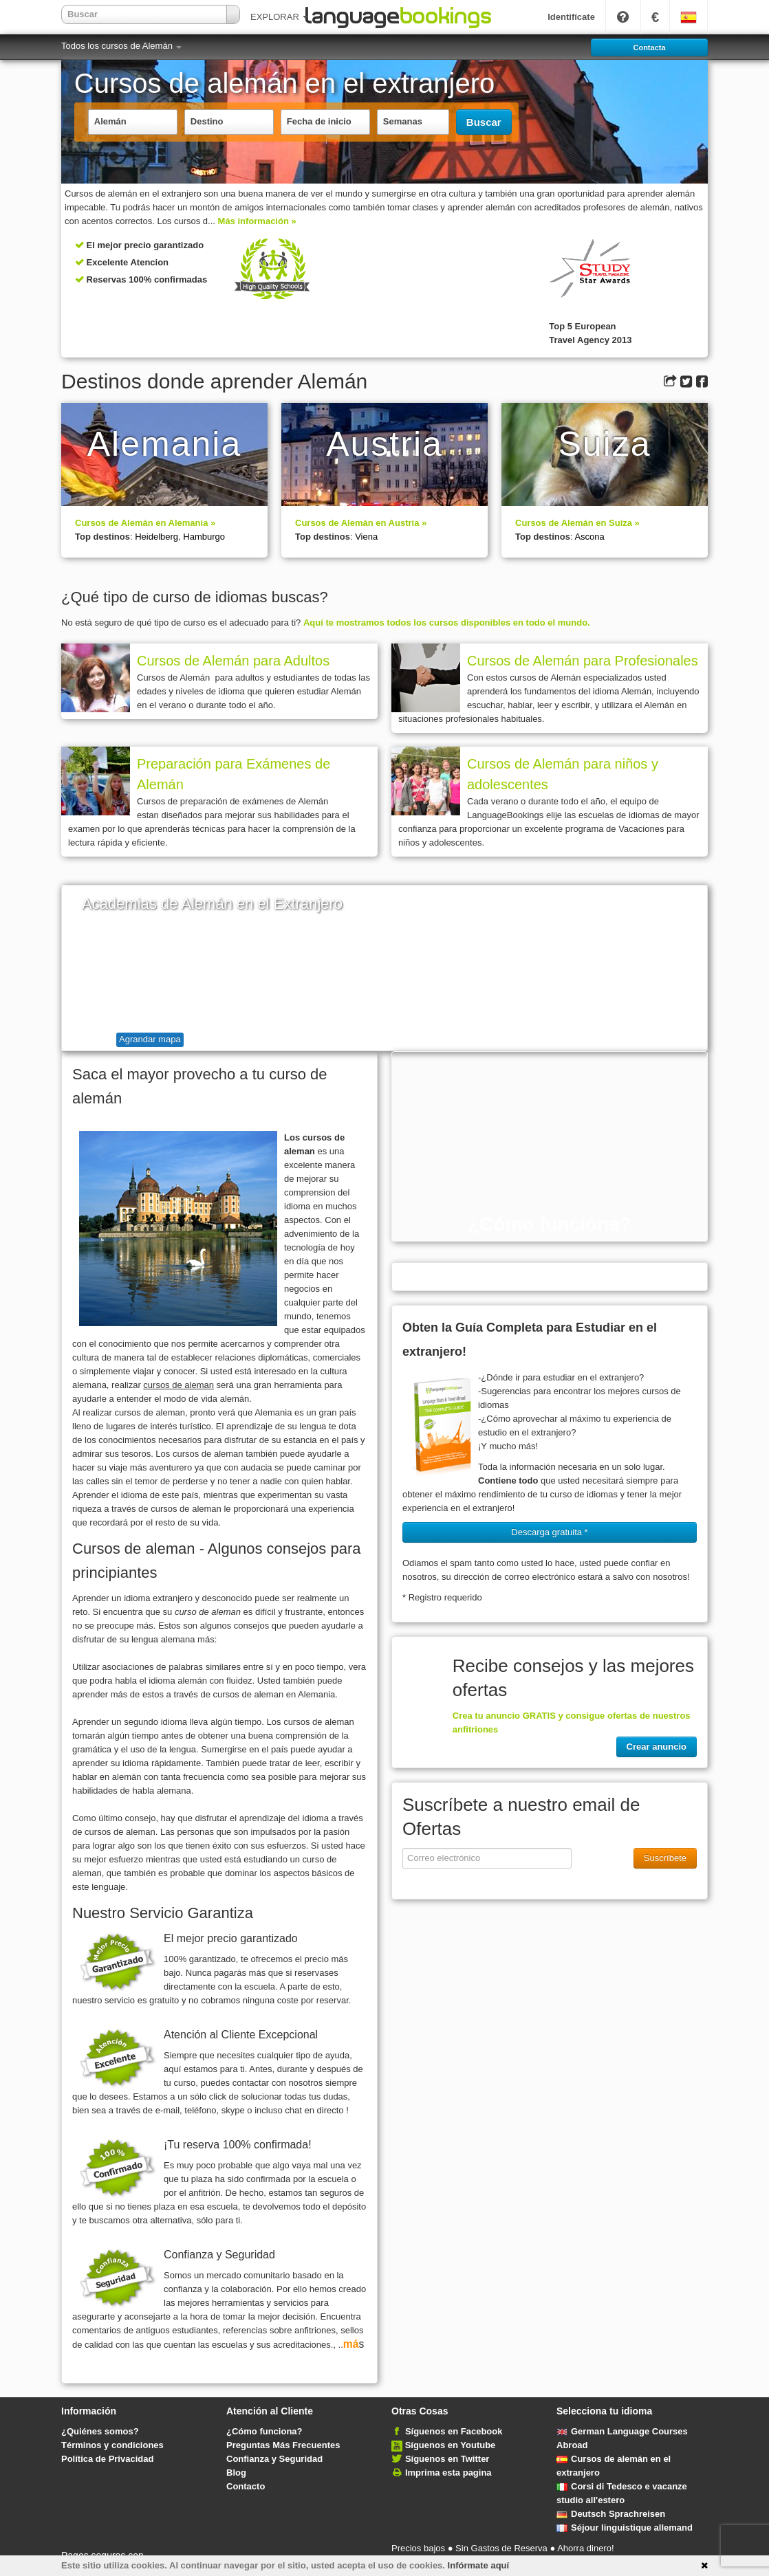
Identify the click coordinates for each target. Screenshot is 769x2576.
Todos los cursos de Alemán (121, 46)
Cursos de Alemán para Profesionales (582, 660)
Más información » (257, 221)
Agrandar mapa (150, 1039)
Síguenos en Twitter (447, 2459)
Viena (366, 536)
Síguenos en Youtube (450, 2445)
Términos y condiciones (112, 2445)
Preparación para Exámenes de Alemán (233, 774)
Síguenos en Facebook (454, 2431)
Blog (236, 2472)
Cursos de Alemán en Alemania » (145, 523)
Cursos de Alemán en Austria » (360, 523)
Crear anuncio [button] (656, 1746)
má (351, 2344)
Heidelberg (156, 536)
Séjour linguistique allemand (624, 2527)
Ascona (589, 536)
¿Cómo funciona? (264, 2431)
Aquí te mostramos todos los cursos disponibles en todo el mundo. (446, 622)
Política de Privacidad (107, 2459)
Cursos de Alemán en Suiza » (577, 523)
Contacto (245, 2486)
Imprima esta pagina (448, 2472)
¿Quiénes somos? (100, 2431)
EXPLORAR (279, 17)
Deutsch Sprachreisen (610, 2514)
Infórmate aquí (479, 2565)
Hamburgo (204, 536)
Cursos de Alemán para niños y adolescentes (562, 774)
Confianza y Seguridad (274, 2459)
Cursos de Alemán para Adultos (233, 660)
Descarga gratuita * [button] (549, 1532)
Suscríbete (665, 1858)
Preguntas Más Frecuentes (283, 2445)
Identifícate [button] (571, 17)
